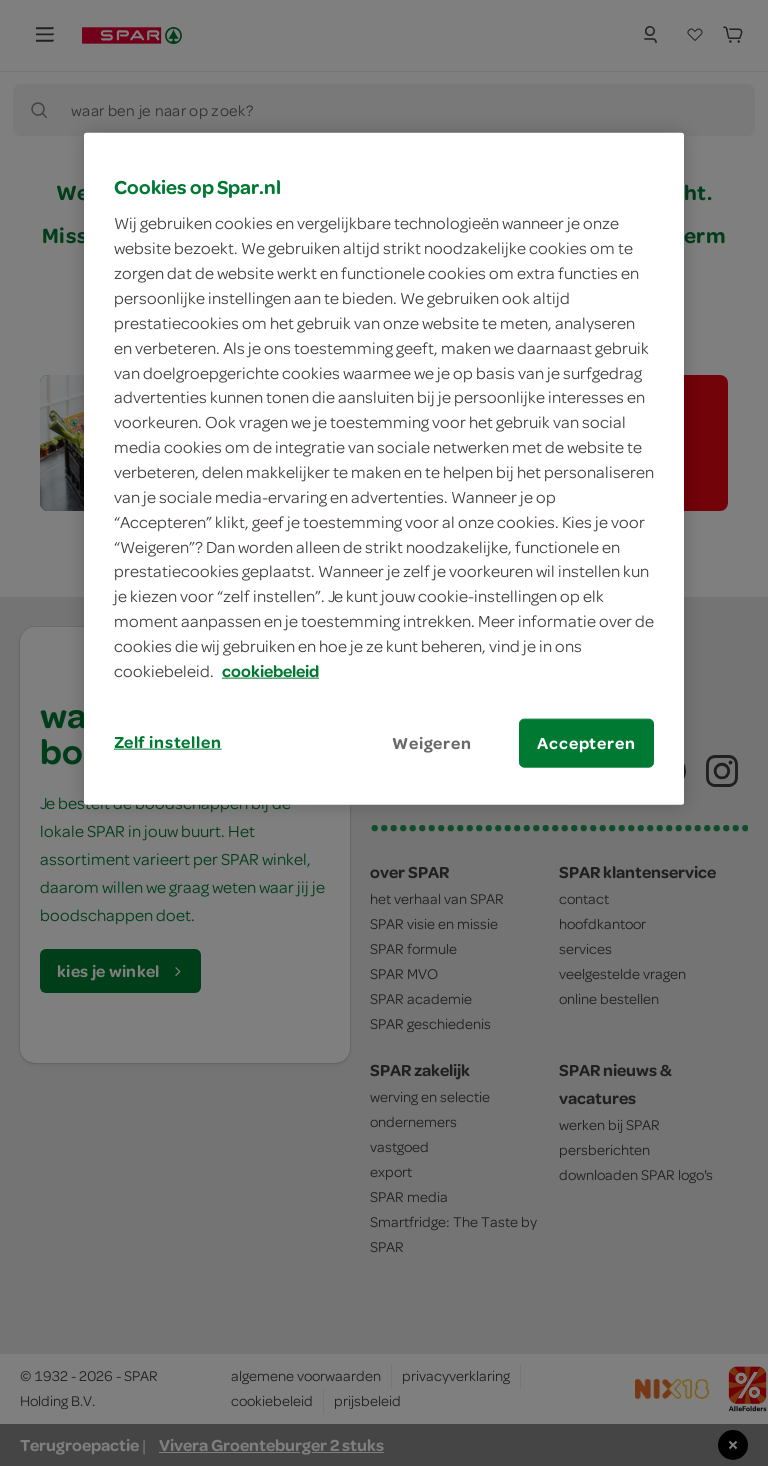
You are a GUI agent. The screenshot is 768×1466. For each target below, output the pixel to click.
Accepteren (586, 742)
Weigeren (432, 742)
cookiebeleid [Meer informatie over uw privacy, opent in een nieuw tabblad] (270, 671)
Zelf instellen (168, 741)
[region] (384, 469)
